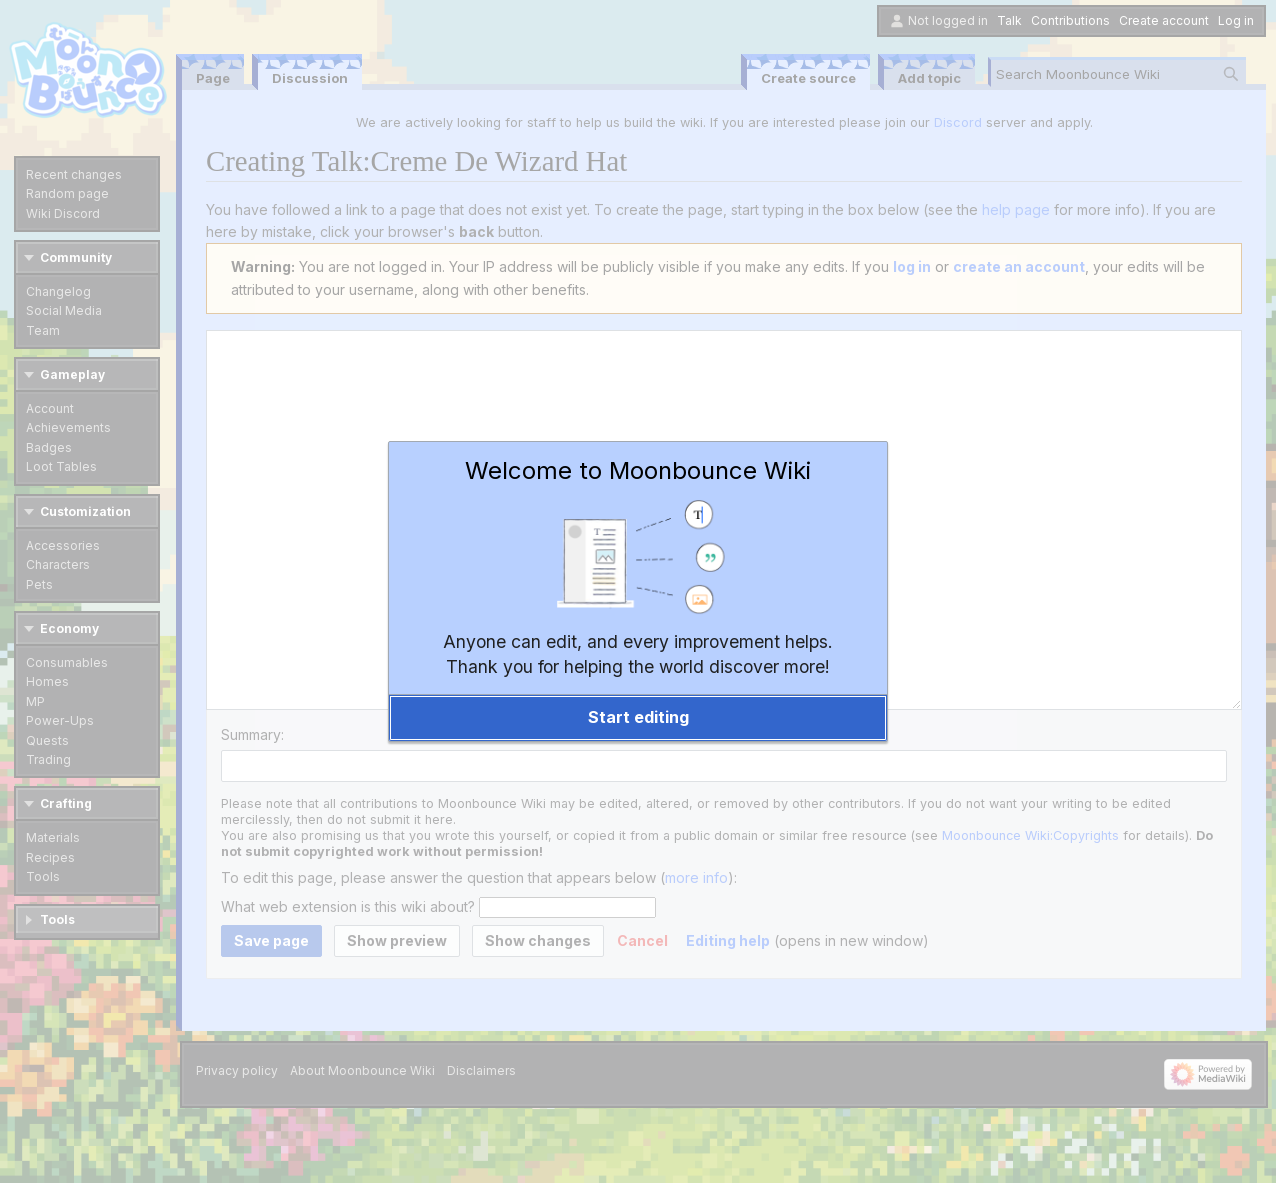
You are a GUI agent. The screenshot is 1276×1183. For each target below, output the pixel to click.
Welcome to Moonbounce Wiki (638, 470)
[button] (638, 718)
